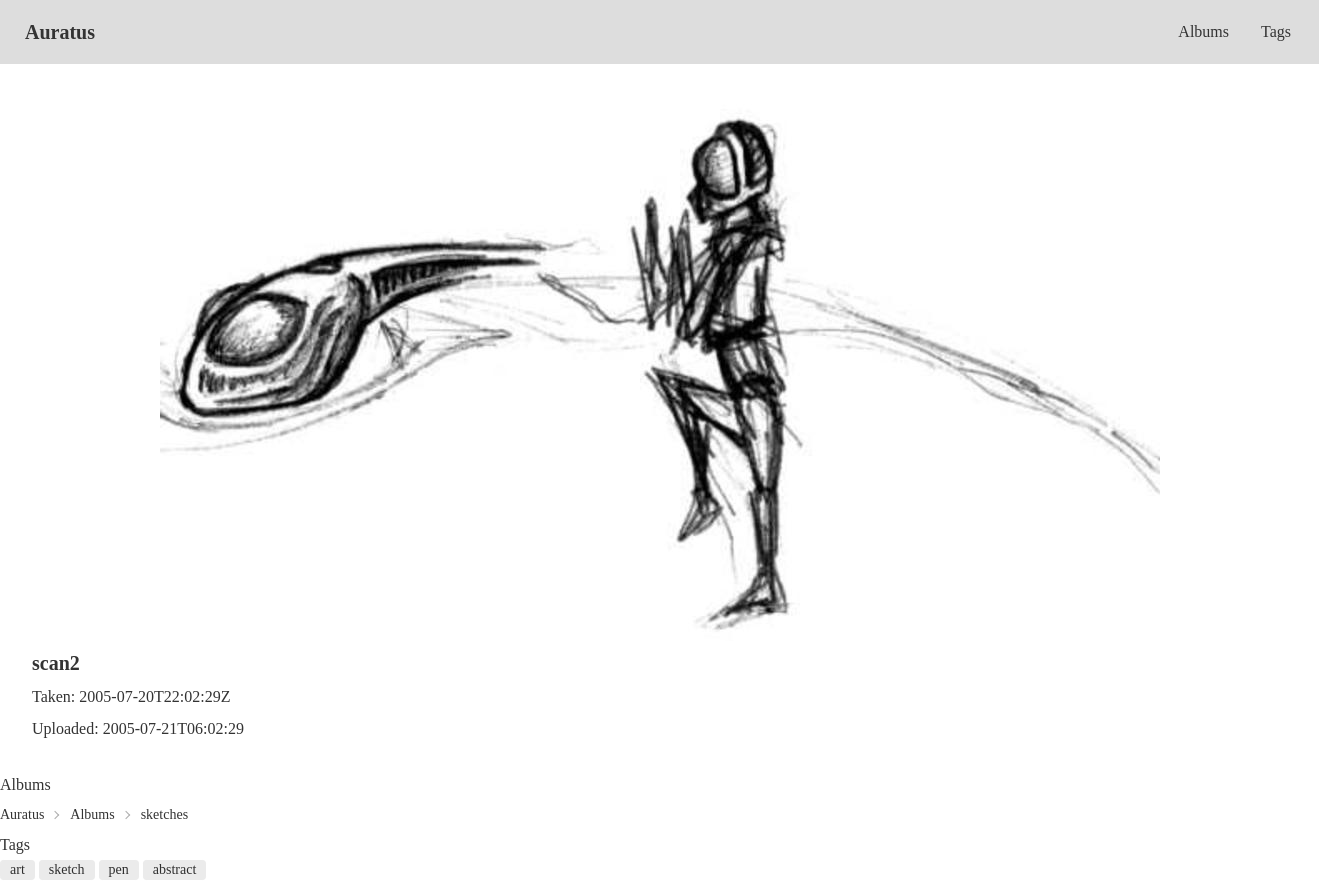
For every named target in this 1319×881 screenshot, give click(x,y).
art (17, 869)
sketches (164, 814)
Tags (1276, 31)
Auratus (60, 32)
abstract (175, 869)
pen (119, 869)
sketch (67, 869)
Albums (1203, 31)
